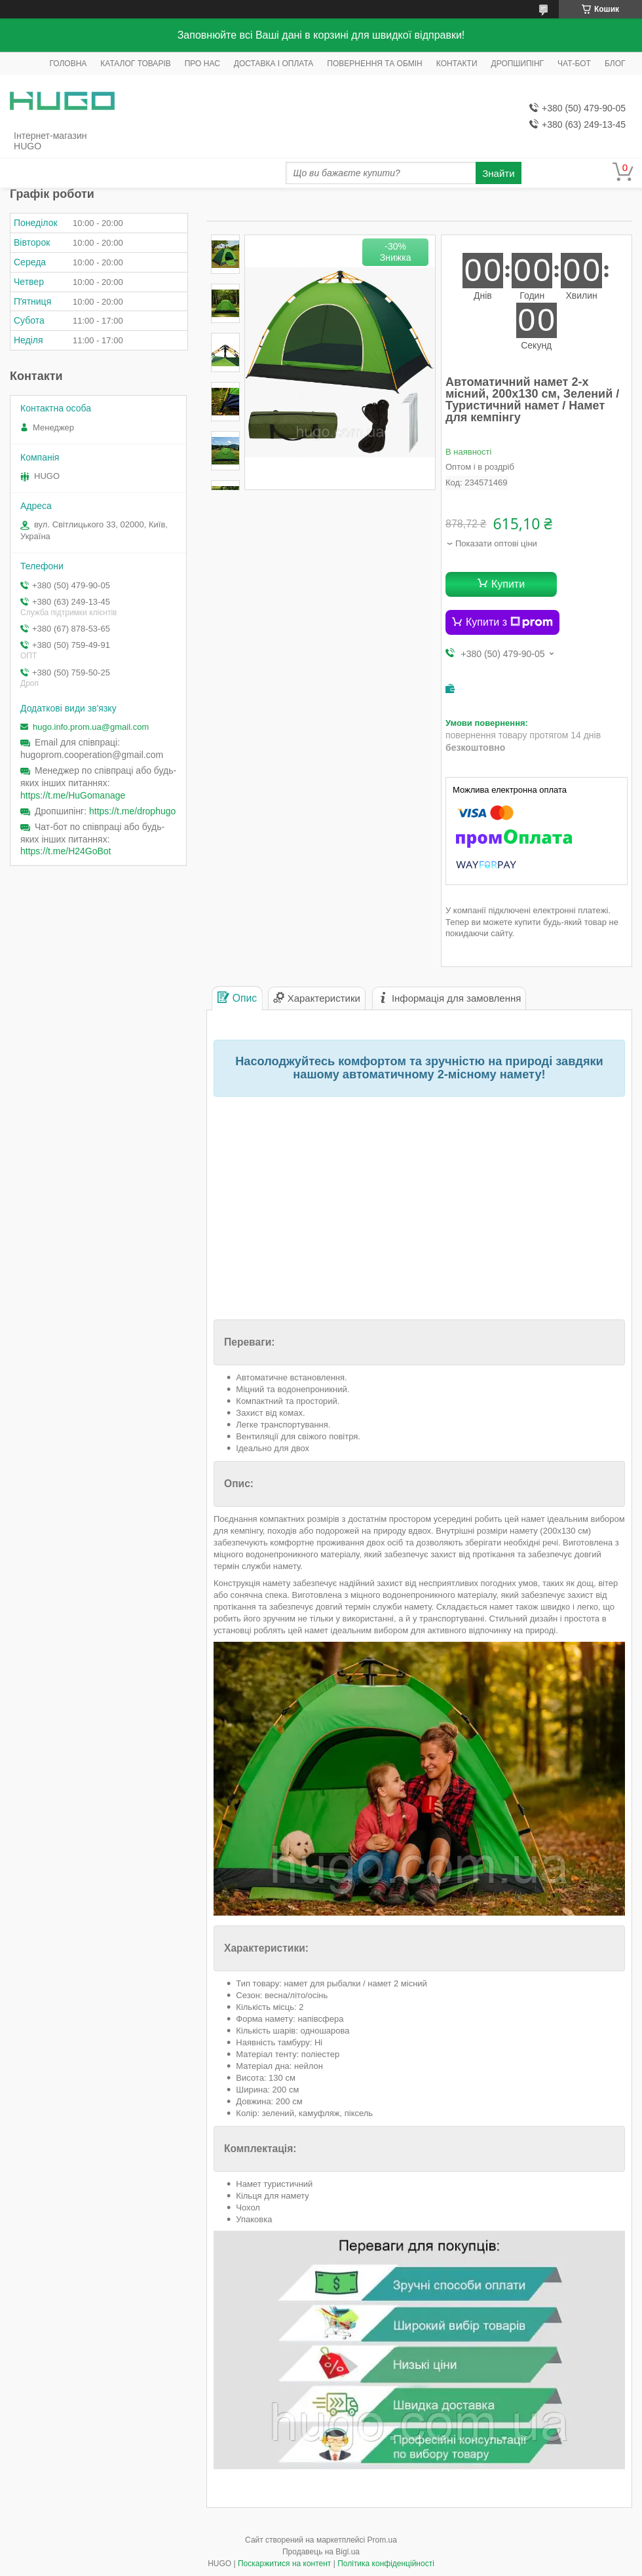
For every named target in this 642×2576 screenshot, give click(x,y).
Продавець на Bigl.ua (321, 2551)
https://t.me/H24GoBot (65, 851)
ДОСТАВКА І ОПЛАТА (274, 63)
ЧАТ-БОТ (574, 63)
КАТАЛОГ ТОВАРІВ (135, 63)
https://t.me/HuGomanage (72, 795)
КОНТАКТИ (457, 63)
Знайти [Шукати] (498, 173)
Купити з (509, 622)
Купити (508, 584)
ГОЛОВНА (67, 63)
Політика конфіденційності (385, 2563)
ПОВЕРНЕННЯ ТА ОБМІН (374, 63)
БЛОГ (615, 63)
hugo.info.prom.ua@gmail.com (91, 727)
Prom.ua (382, 2540)
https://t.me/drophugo (132, 811)
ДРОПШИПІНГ (517, 63)
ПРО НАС (202, 63)
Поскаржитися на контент (284, 2563)
